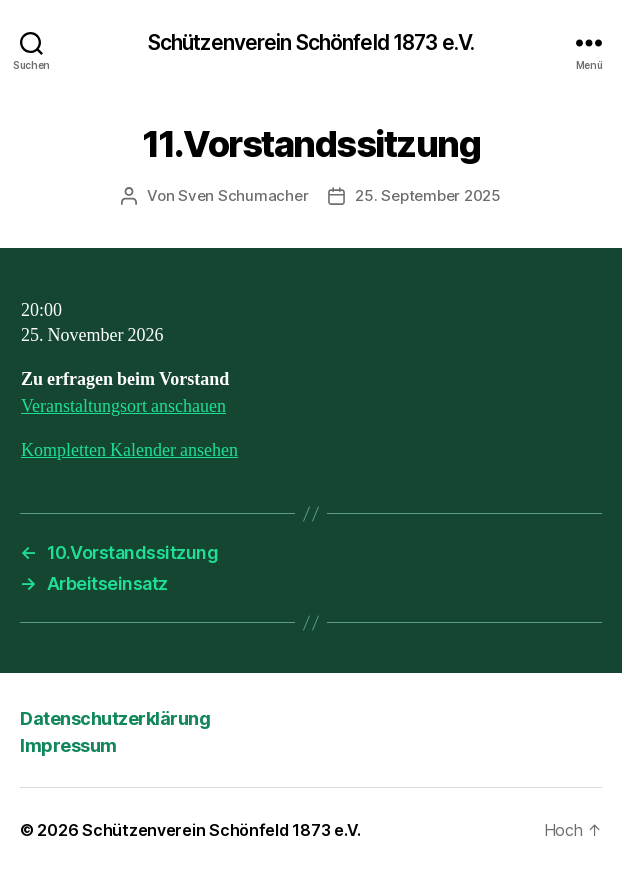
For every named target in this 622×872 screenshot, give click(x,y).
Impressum (68, 745)
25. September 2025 (427, 195)
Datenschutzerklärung (115, 718)
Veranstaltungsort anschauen (123, 406)
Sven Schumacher (243, 195)
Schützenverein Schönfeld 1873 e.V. (311, 42)
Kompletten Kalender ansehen (129, 450)
